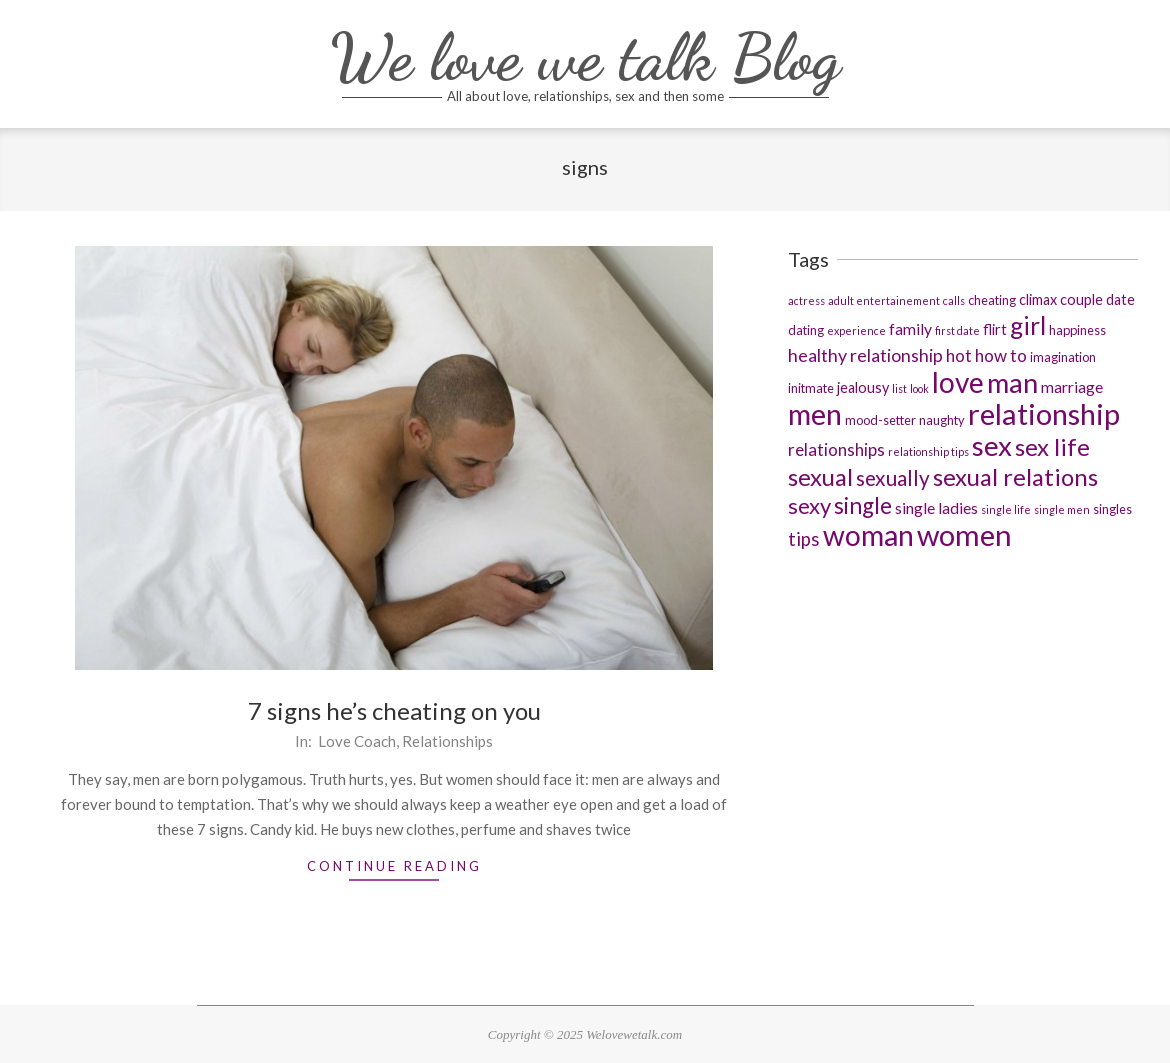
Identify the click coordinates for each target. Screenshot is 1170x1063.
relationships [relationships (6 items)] (836, 449)
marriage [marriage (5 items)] (1072, 386)
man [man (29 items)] (1012, 382)
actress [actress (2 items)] (806, 300)
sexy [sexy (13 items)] (809, 505)
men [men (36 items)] (815, 413)
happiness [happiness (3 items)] (1077, 330)
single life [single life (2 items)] (1006, 509)
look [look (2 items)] (919, 388)
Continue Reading (394, 866)
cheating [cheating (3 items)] (992, 300)
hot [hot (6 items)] (959, 355)
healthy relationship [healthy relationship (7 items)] (865, 355)
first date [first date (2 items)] (957, 330)
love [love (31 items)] (958, 382)
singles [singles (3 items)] (1112, 509)
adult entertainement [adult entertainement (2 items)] (884, 300)
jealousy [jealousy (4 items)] (863, 387)
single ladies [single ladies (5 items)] (936, 507)
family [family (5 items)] (910, 328)
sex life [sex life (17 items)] (1052, 446)
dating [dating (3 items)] (806, 330)
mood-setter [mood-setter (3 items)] (880, 420)
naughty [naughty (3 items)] (942, 420)
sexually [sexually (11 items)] (893, 477)
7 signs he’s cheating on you (394, 710)
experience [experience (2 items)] (856, 330)
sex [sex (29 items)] (992, 445)
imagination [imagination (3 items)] (1063, 357)
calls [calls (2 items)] (954, 300)
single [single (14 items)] (863, 505)
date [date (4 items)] (1120, 299)
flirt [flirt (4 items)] (995, 329)
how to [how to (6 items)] (1001, 355)
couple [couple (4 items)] (1081, 299)
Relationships (447, 741)
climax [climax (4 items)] (1038, 299)
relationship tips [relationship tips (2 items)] (928, 451)
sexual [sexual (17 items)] (820, 476)
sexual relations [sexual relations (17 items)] (1015, 476)
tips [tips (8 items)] (804, 539)
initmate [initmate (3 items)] (811, 388)
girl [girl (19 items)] (1028, 325)
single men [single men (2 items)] (1062, 509)
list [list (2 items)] (899, 388)
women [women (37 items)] (964, 534)
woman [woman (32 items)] (868, 535)
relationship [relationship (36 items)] (1044, 413)
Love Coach (357, 741)
